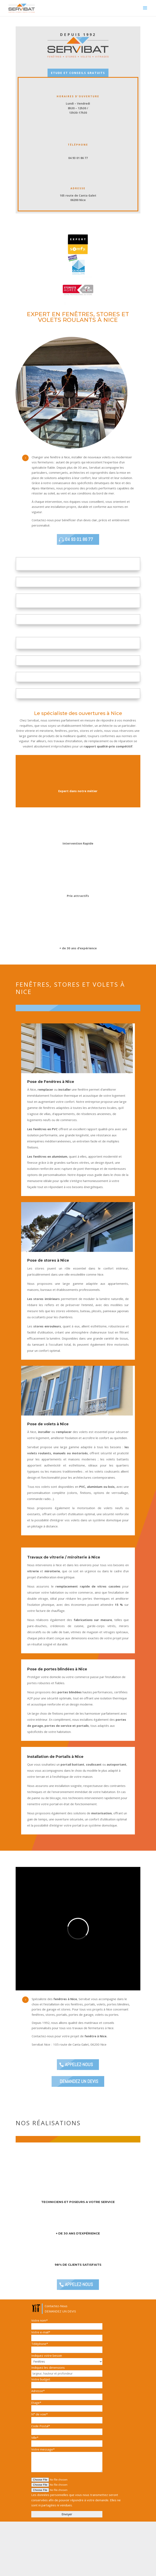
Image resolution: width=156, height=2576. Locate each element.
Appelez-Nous (79, 2064)
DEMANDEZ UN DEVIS (79, 2081)
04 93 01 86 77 (78, 158)
